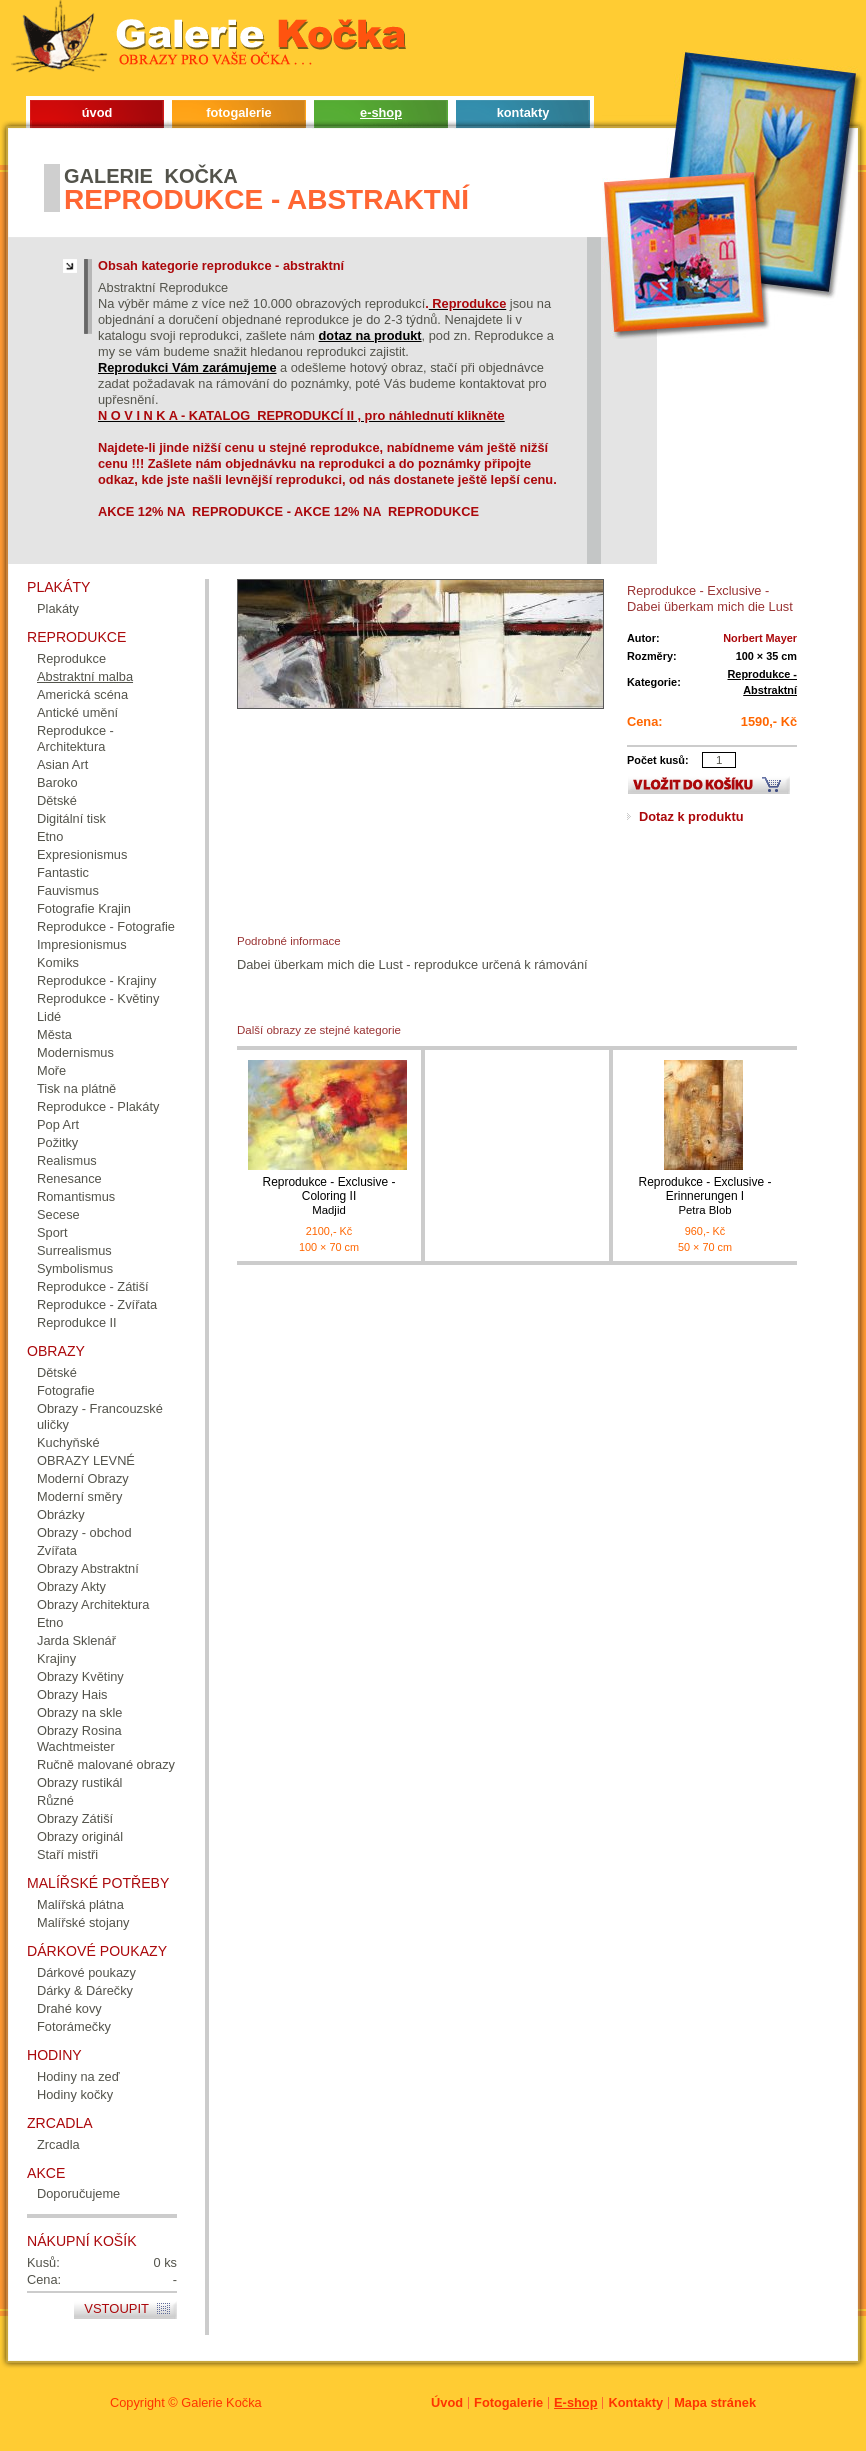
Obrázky (61, 1514)
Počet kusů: (658, 760)
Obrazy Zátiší (75, 1818)
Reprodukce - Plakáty (98, 1106)
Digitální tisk (71, 818)
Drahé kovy (69, 2008)
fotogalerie (238, 112)
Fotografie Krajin (84, 908)
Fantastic (63, 872)
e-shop (381, 112)
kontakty (523, 112)
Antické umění (77, 712)
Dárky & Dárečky (85, 1990)
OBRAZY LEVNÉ (86, 1460)
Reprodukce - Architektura (75, 738)
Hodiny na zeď (78, 2076)
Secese (58, 1214)
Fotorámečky (74, 2026)
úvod (97, 112)
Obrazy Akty (71, 1586)
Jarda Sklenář (76, 1640)
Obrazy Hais (72, 1694)
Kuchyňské (68, 1442)
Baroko (57, 782)
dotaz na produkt (370, 335)
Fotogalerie (508, 2402)
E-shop (575, 2402)
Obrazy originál (80, 1836)
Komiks (58, 962)
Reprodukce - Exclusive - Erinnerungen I (705, 1196)
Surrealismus (74, 1250)
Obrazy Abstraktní (88, 1568)
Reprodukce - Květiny (98, 998)
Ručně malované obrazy (106, 1764)
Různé (55, 1800)
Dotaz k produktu (691, 816)
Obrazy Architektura (93, 1604)
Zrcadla (58, 2144)
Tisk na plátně (76, 1088)
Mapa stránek (715, 2402)
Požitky (57, 1142)
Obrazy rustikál (79, 1782)
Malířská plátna (80, 1904)
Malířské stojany (83, 1922)
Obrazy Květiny (80, 1676)
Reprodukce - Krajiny (97, 980)
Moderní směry (79, 1496)
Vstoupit (116, 2308)
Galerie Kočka (221, 2402)
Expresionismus (82, 854)
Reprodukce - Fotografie (106, 926)
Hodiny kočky (75, 2094)
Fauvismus (68, 890)
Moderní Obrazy (83, 1478)
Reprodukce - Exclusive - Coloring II (329, 1196)
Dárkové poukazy (86, 1972)
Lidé (49, 1016)
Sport (52, 1232)
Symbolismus (75, 1268)
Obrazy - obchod (84, 1532)
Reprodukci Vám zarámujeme (187, 367)
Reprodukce (71, 658)
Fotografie (66, 1390)
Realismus (67, 1160)
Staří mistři (67, 1854)
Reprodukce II (77, 1322)
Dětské (57, 800)
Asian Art (62, 764)
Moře (51, 1070)
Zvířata (57, 1550)
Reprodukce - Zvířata (97, 1304)
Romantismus (76, 1196)
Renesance (69, 1178)
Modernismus (75, 1052)
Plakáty (58, 608)
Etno (50, 836)
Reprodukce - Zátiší (93, 1286)
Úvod (447, 2402)
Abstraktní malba (85, 676)
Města (54, 1034)
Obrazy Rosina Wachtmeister (79, 1738)
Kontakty (635, 2402)
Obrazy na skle (79, 1712)
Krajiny (56, 1658)
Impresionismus (82, 944)
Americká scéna (82, 694)
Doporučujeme (78, 2193)
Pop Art (58, 1124)
